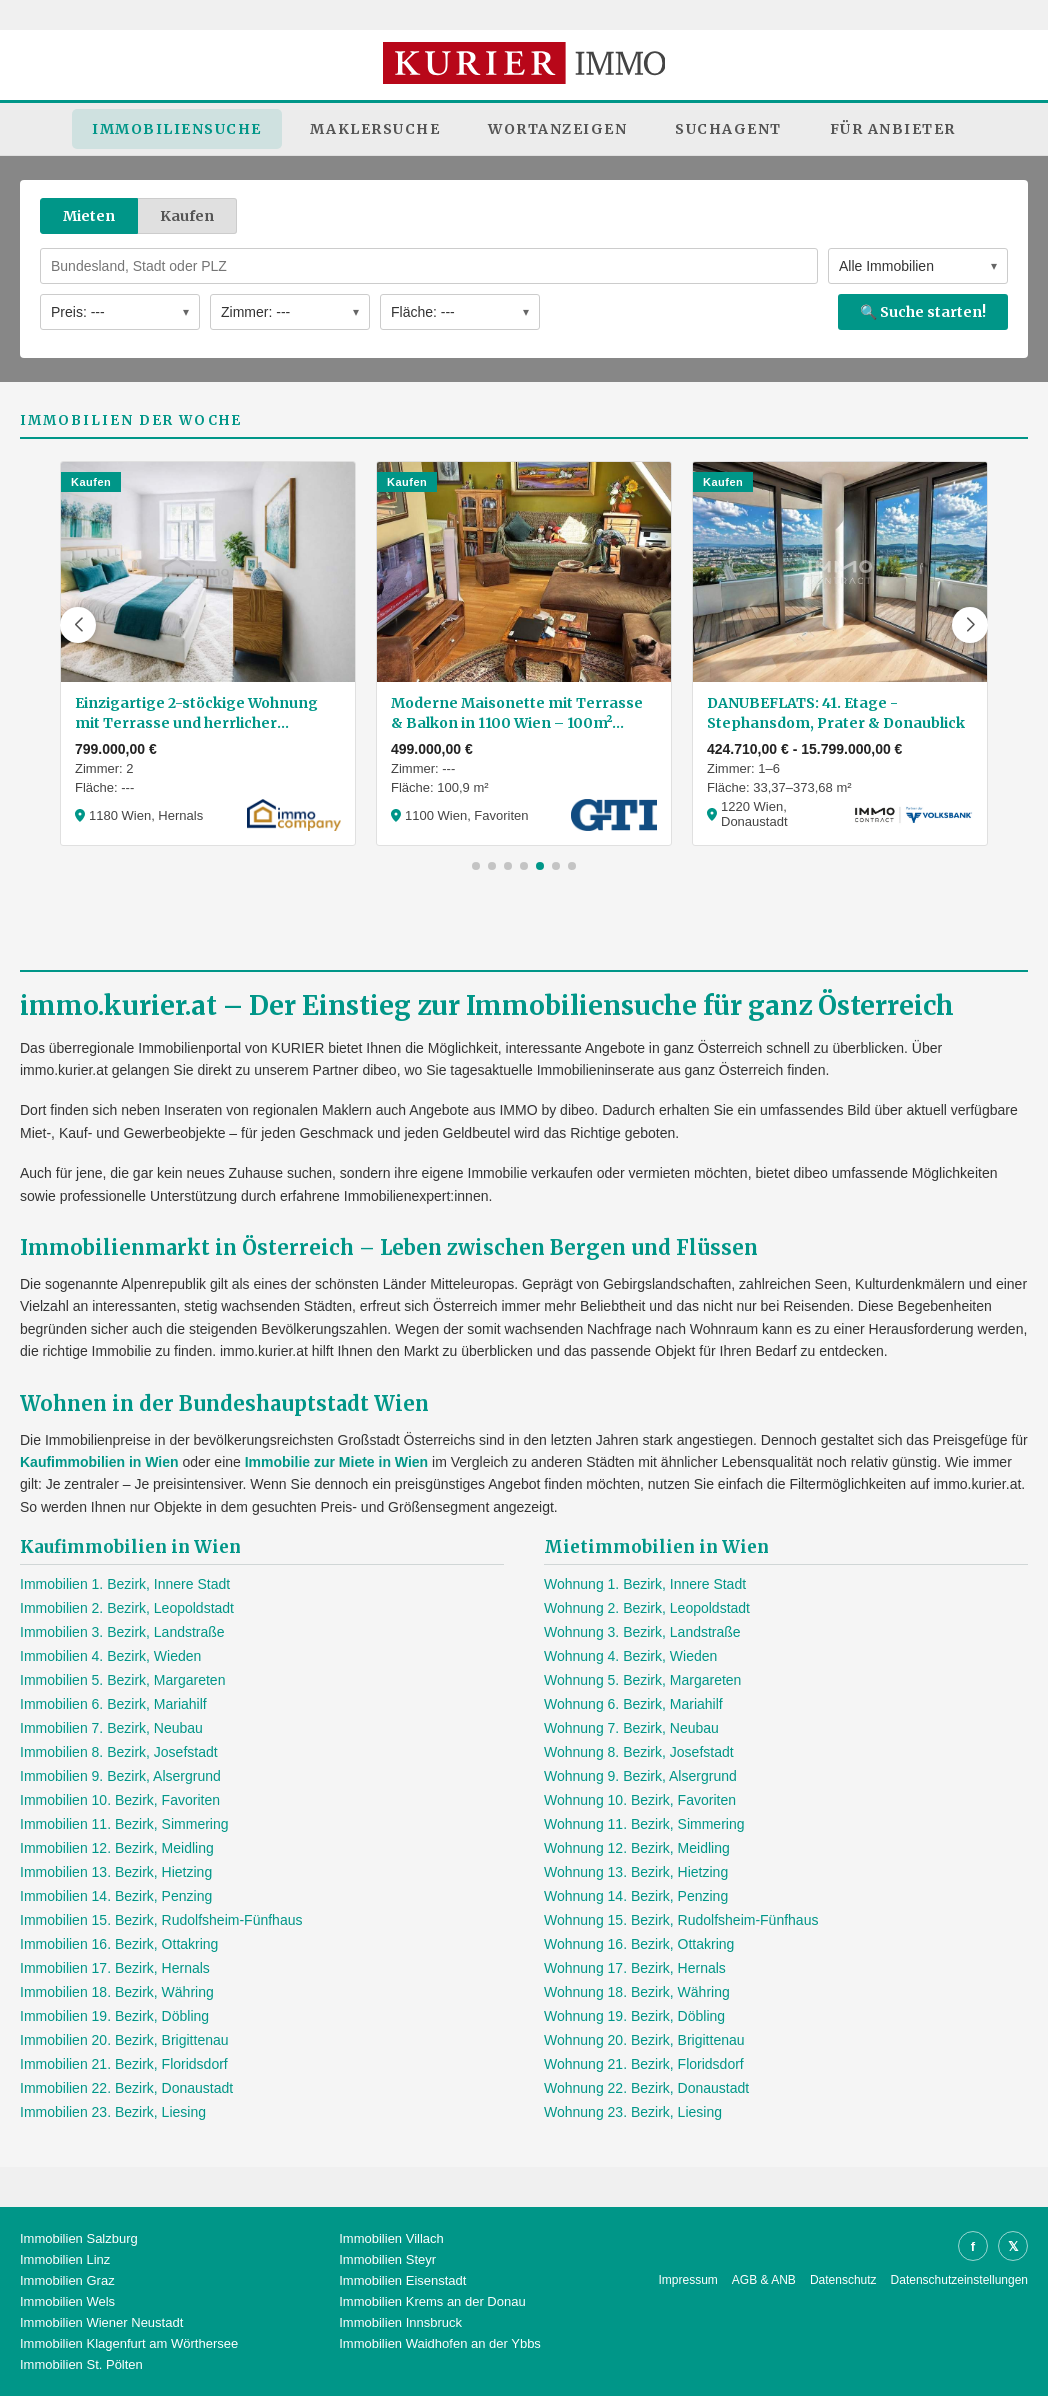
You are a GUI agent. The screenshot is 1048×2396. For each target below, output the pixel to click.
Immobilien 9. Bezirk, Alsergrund (120, 1776)
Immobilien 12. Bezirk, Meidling (117, 1848)
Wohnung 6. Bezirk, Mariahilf (633, 1704)
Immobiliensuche (177, 129)
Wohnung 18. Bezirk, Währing (637, 1992)
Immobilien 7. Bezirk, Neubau (111, 1728)
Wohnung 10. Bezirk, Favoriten (640, 1800)
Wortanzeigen (557, 129)
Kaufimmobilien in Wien (99, 1462)
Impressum (688, 2280)
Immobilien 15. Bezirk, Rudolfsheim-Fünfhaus (161, 1920)
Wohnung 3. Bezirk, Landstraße (642, 1632)
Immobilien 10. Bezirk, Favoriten (120, 1800)
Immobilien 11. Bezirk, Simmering (124, 1824)
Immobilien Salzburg (79, 2238)
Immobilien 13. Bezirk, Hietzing (116, 1872)
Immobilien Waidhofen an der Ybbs (440, 2343)
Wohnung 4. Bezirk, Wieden (630, 1656)
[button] (78, 625)
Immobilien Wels (67, 2301)
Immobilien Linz (65, 2259)
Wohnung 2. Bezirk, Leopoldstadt (647, 1608)
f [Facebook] (973, 2246)
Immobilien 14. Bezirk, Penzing (116, 1896)
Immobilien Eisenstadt (402, 2280)
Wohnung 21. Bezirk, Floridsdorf (644, 2064)
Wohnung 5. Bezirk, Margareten (642, 1680)
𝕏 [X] (1013, 2246)
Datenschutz (843, 2280)
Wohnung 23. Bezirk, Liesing (633, 2112)
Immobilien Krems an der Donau (432, 2301)
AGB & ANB (764, 2280)
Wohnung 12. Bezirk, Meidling (637, 1848)
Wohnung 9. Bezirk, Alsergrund (640, 1776)
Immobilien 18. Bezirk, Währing (117, 1992)
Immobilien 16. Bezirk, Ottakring (119, 1944)
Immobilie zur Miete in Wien (336, 1462)
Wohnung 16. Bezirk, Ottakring (639, 1944)
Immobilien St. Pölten (81, 2364)
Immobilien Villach (391, 2238)
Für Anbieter (893, 129)
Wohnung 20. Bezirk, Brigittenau (644, 2040)
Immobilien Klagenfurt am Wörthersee (129, 2343)
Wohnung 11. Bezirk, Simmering (644, 1824)
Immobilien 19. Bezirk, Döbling (114, 2016)
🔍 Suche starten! (923, 312)
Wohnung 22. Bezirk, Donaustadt (646, 2088)
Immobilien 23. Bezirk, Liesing (113, 2112)
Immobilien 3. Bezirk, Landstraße (122, 1632)
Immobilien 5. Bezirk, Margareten (122, 1680)
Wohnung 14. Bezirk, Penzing (636, 1896)
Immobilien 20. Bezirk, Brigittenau (124, 2040)
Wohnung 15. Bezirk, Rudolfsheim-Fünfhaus (681, 1920)
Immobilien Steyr (387, 2259)
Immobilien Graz (67, 2280)
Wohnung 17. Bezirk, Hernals (635, 1968)
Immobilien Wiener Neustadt (101, 2322)
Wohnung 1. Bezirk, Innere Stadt (645, 1584)
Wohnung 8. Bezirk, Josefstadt (639, 1752)
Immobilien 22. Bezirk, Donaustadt (126, 2088)
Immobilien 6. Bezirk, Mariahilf (113, 1704)
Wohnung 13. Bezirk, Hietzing (636, 1872)
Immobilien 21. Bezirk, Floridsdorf (124, 2064)
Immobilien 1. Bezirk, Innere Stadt (125, 1584)
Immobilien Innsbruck (400, 2322)
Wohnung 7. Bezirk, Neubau (631, 1728)
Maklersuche (375, 129)
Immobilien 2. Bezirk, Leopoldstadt (127, 1608)
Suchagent (728, 129)
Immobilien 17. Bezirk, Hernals (115, 1968)
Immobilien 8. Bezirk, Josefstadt (119, 1752)
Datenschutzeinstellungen (959, 2280)
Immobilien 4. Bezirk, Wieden (110, 1656)
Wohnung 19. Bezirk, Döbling (634, 2016)
